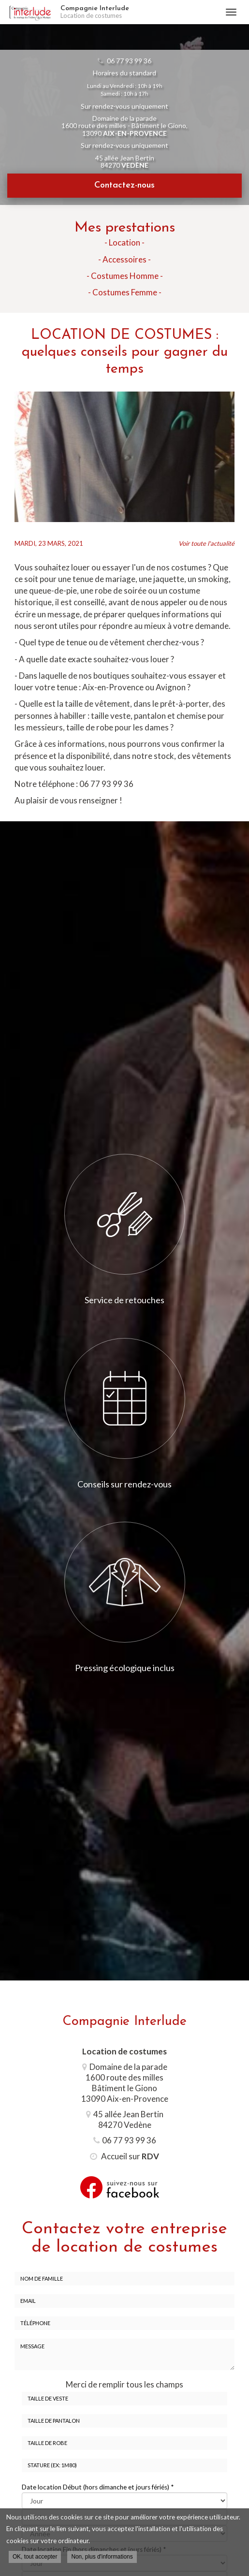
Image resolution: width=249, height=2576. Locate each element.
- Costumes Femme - (124, 292)
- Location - (124, 242)
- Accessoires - (124, 259)
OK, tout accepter (35, 2556)
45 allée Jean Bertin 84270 (124, 161)
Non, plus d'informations (101, 2556)
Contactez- (124, 185)
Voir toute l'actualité (206, 543)
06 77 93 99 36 (129, 61)
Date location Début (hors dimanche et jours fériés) (98, 2487)
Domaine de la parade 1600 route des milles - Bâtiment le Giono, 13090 (124, 125)
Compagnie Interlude (138, 12)
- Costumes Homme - (125, 276)
